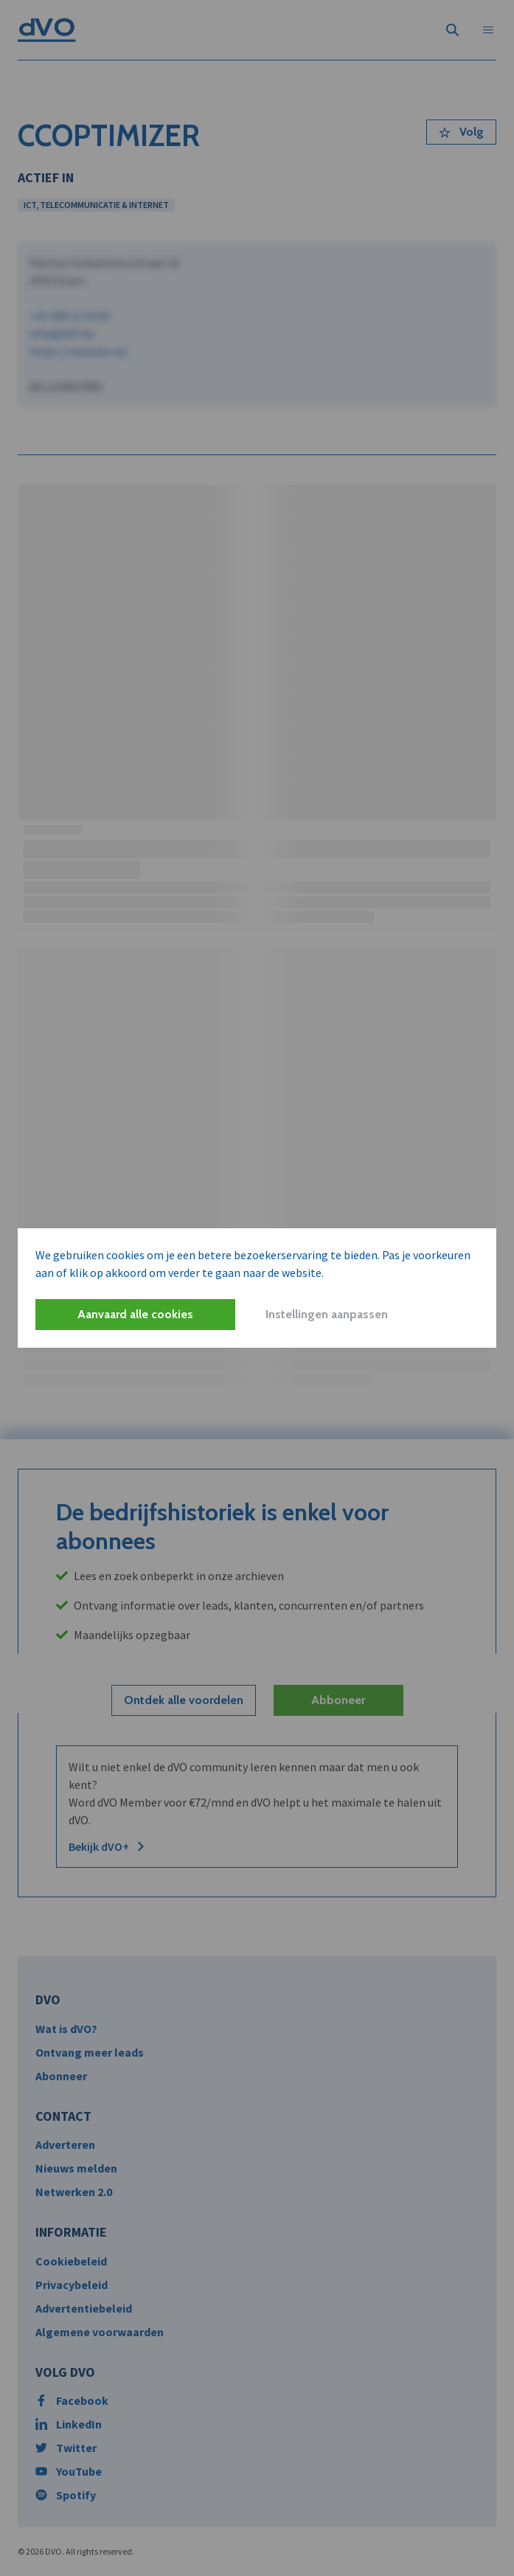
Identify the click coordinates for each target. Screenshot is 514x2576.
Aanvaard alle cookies (135, 1314)
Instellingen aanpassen (326, 1314)
